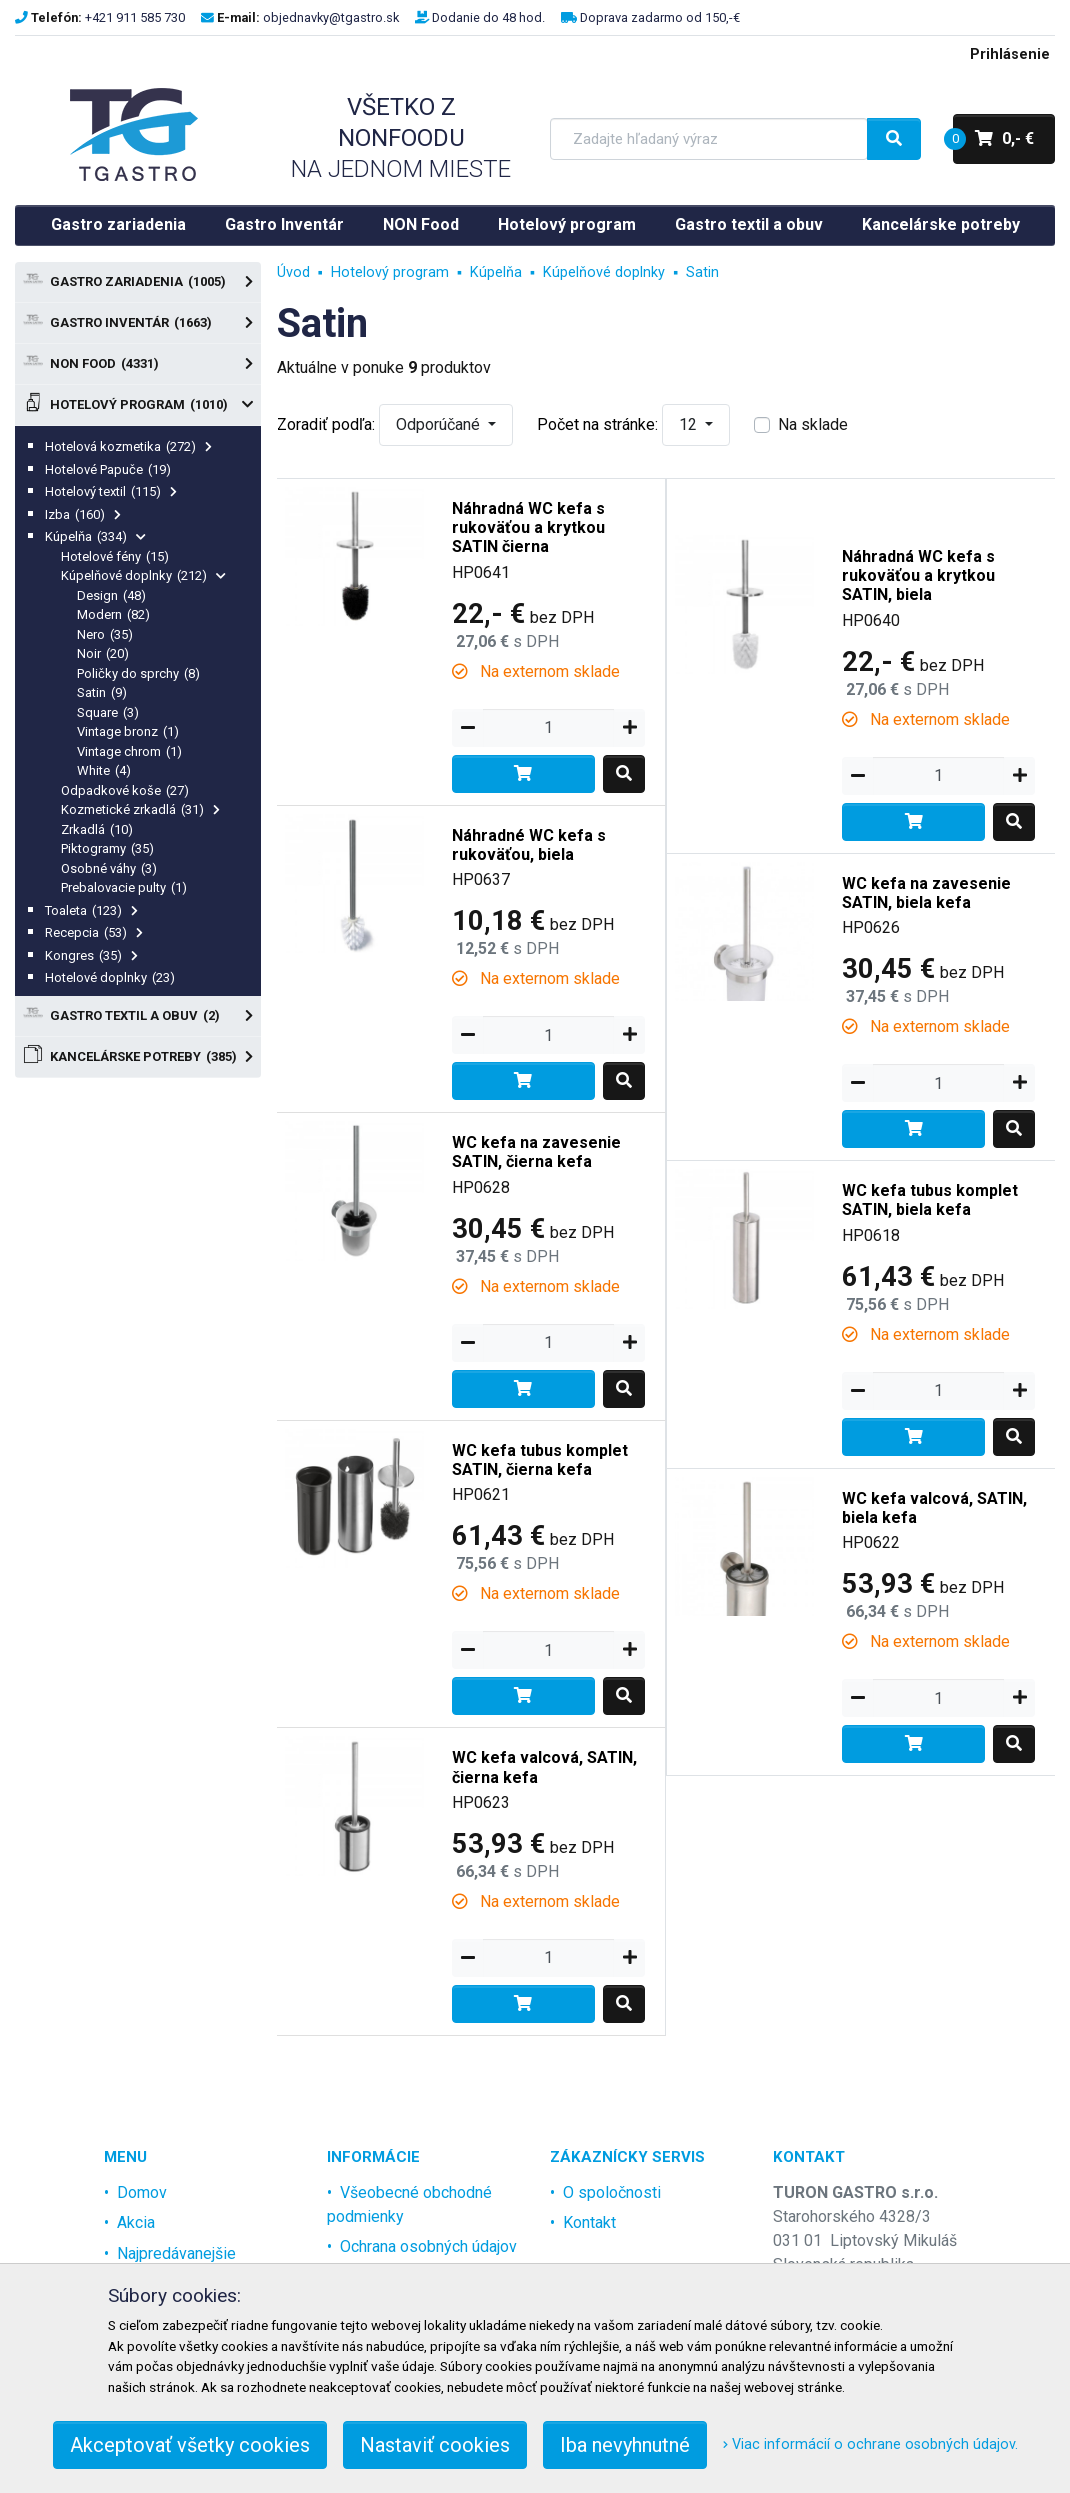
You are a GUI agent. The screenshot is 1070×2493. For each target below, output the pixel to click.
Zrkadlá (97, 829)
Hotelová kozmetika (128, 446)
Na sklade (813, 424)
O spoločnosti (612, 2192)
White (104, 770)
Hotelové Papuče (108, 469)
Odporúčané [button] (440, 424)
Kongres (91, 955)
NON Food (421, 224)
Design (111, 595)
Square (108, 712)
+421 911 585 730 (135, 17)
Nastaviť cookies (435, 2445)
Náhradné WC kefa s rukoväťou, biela (529, 845)
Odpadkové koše (125, 790)
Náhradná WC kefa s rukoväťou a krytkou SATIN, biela (918, 575)
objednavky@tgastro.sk (331, 17)
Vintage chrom (129, 751)
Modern (113, 614)
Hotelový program (567, 224)
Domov (142, 2192)
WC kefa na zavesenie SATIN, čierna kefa (536, 1152)
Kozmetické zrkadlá (140, 809)
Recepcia (94, 932)
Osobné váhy (109, 868)
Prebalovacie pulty (124, 887)
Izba (83, 514)
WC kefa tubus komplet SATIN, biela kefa (930, 1200)
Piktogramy (107, 848)
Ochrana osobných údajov (428, 2246)
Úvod (293, 272)
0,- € (993, 139)
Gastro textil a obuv (749, 224)
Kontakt (589, 2222)
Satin (102, 692)
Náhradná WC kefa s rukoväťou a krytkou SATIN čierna (528, 527)
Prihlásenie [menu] (1010, 54)
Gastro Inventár (284, 224)
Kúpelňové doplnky (143, 575)
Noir (103, 653)
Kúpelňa (95, 536)
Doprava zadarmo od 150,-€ (660, 17)
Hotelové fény (115, 556)
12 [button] (690, 424)
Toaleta (91, 910)
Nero (105, 634)
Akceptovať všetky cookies (190, 2445)
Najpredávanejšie (176, 2253)
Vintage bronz (128, 731)
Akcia (136, 2222)
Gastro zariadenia (118, 224)
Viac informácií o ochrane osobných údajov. (870, 2444)
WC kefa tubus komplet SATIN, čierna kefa (540, 1460)
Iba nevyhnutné (625, 2445)
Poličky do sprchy (138, 673)
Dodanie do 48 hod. (488, 17)
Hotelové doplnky (110, 977)
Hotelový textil (111, 491)
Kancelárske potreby (941, 224)
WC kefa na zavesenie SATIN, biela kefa (926, 893)
